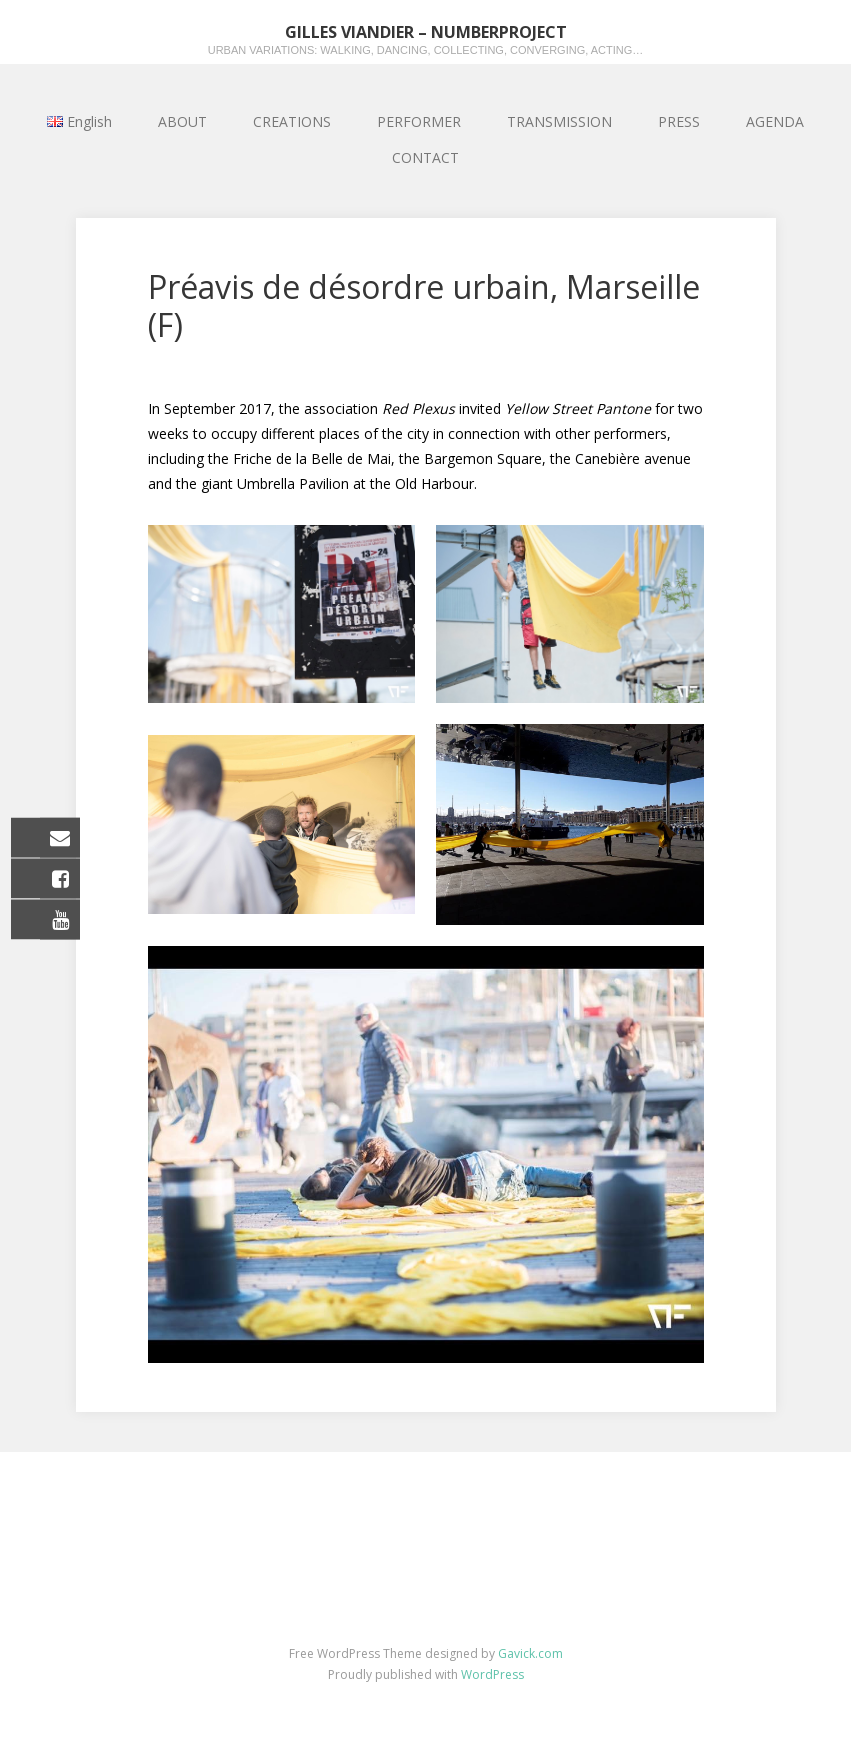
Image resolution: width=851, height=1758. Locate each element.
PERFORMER (419, 121)
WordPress (492, 1674)
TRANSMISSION (559, 121)
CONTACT (425, 157)
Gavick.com (530, 1653)
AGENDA (775, 121)
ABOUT (182, 121)
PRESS (679, 121)
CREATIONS (292, 121)
